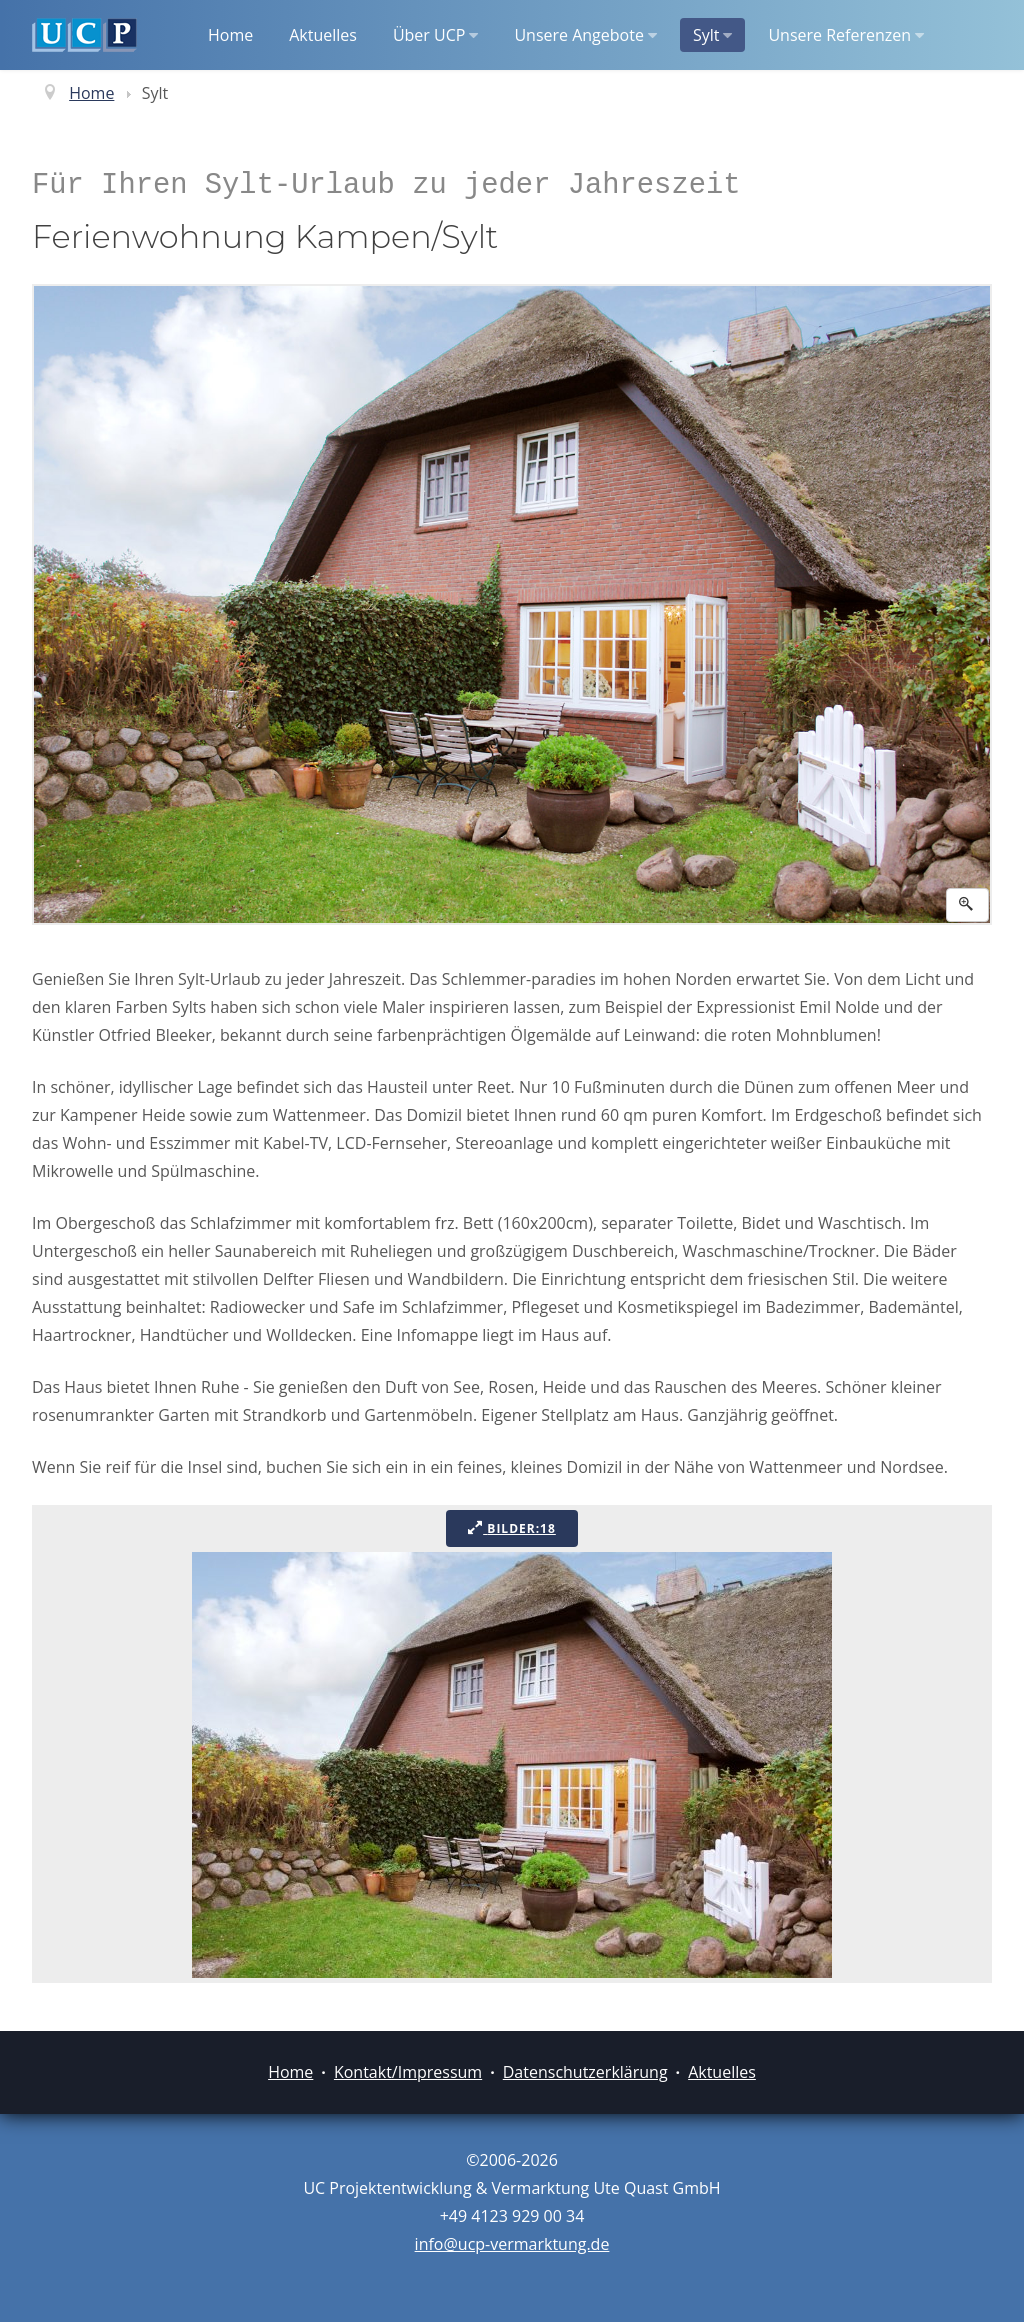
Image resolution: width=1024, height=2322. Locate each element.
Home (230, 35)
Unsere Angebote (585, 35)
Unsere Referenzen (846, 35)
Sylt (713, 35)
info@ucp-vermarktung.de (512, 2244)
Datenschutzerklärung (585, 2072)
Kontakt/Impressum (408, 2072)
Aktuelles (323, 35)
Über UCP (436, 35)
